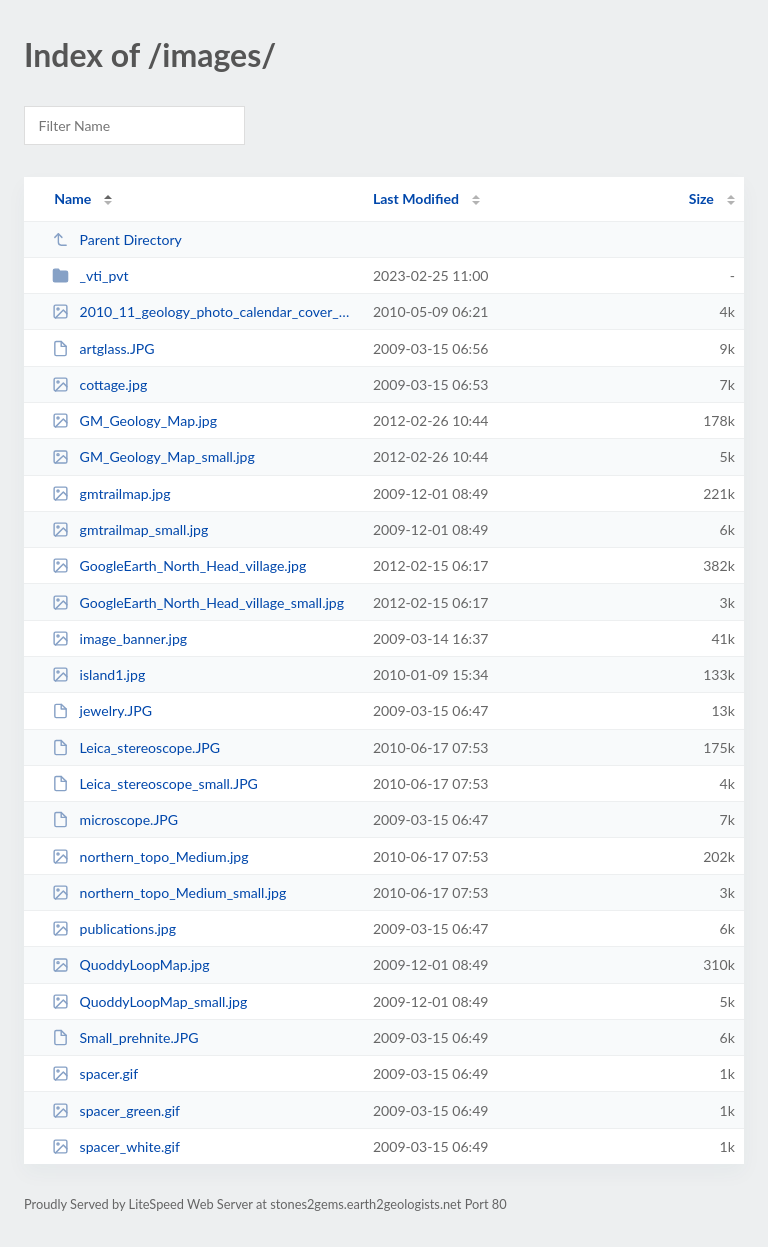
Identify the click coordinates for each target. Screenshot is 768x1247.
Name (72, 198)
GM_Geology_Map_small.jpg (153, 456)
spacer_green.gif (116, 1110)
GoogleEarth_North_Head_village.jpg (179, 565)
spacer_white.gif (116, 1146)
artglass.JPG (103, 348)
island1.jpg (98, 674)
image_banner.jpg (119, 638)
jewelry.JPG (102, 710)
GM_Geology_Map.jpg (134, 420)
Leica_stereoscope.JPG (136, 747)
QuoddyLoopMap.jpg (130, 964)
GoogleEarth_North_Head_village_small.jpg (198, 602)
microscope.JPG (115, 819)
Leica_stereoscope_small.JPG (155, 783)
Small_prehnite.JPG (125, 1037)
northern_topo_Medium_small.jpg (169, 892)
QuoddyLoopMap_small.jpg (149, 1001)
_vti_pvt (90, 275)
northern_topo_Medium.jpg (150, 856)
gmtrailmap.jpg (111, 493)
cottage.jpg (99, 384)
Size (701, 198)
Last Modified (416, 198)
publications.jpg (114, 928)
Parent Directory (117, 239)
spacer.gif (95, 1073)
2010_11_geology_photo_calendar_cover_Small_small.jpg (203, 311)
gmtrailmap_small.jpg (130, 529)
